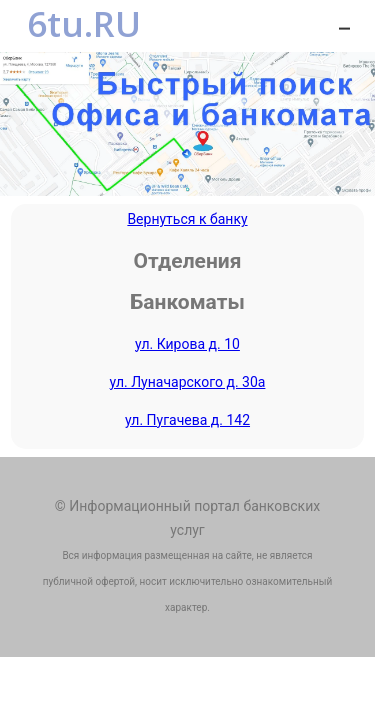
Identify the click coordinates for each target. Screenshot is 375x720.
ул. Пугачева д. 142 (187, 420)
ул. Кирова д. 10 (187, 344)
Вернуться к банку (187, 219)
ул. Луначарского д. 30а (188, 382)
